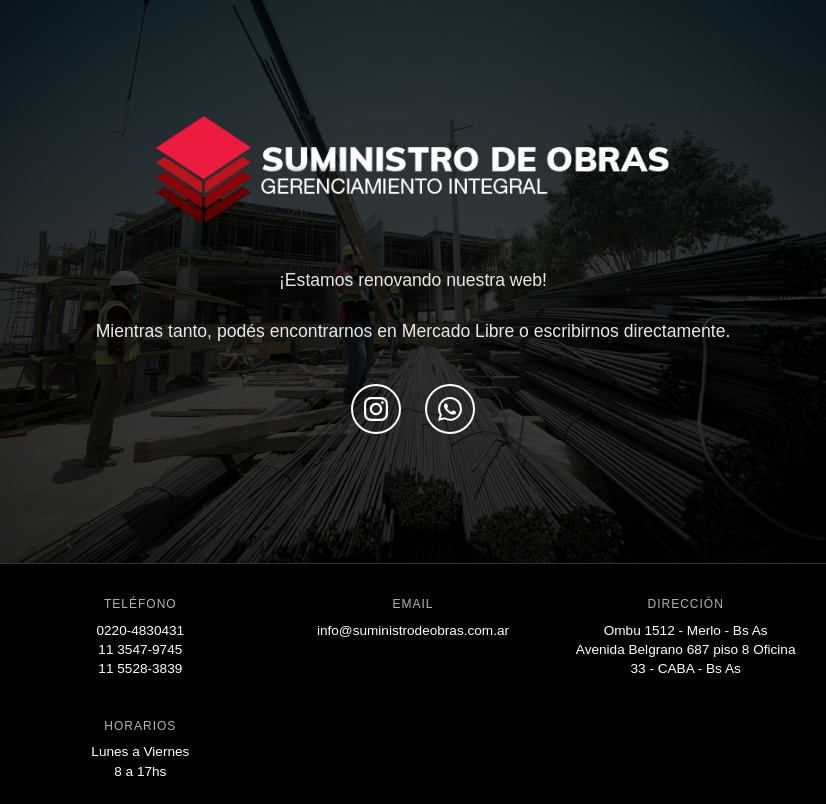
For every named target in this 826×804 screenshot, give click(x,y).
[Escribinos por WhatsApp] (450, 409)
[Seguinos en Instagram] (376, 409)
